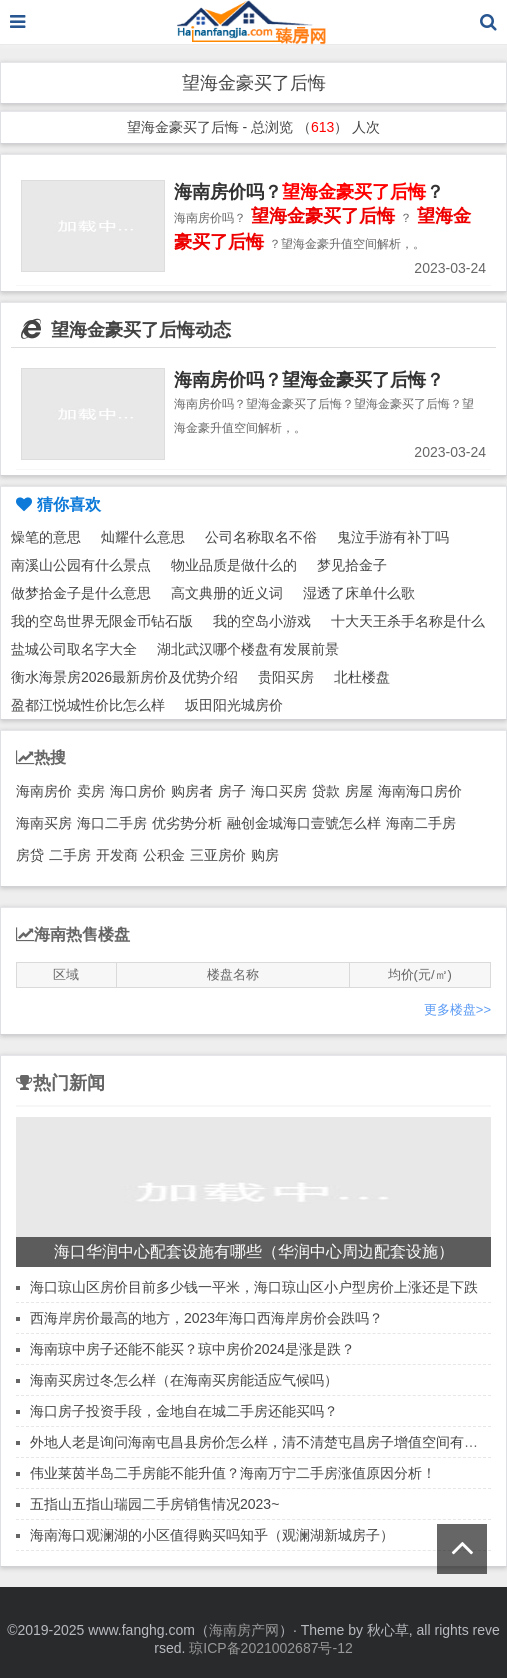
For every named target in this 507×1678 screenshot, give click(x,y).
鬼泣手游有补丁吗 (393, 537)
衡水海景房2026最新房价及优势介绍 (124, 677)
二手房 (70, 855)
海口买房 (279, 791)
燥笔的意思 (46, 537)
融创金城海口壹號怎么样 (304, 823)
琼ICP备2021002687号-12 (270, 1648)
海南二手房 (421, 823)
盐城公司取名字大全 (74, 649)
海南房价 (44, 791)
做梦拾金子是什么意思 (81, 593)
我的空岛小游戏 (262, 621)
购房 (265, 855)
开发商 (117, 855)
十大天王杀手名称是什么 (408, 621)
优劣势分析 (187, 823)
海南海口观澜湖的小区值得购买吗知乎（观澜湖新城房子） (212, 1535)
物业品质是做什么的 (234, 565)
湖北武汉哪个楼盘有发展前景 (248, 649)
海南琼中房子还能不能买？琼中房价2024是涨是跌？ (192, 1349)
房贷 (30, 855)
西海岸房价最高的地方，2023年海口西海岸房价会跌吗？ (206, 1318)
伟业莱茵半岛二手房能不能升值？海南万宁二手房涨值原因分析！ (233, 1473)
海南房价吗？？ (309, 192)
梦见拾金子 (352, 565)
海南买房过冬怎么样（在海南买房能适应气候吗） (184, 1380)
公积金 (164, 855)
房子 (232, 791)
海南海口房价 (420, 791)
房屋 (359, 791)
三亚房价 (218, 855)
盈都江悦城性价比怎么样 (88, 705)
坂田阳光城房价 (234, 705)
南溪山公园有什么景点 (81, 565)
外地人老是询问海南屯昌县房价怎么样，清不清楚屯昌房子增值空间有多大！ (268, 1442)
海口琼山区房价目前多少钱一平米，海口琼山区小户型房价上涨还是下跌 (254, 1287)
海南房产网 (244, 1630)
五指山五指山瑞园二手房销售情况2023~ (154, 1504)
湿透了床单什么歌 (359, 593)
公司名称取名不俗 (261, 537)
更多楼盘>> (457, 1009)
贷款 (326, 791)
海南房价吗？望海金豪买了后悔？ (309, 380)
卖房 (91, 791)
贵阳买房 (286, 677)
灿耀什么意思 (143, 537)
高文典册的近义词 (227, 593)
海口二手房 (112, 823)
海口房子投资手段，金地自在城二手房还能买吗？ (184, 1411)
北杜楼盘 (362, 677)
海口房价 (138, 791)
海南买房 (44, 823)
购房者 (192, 791)
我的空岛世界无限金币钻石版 (102, 621)
